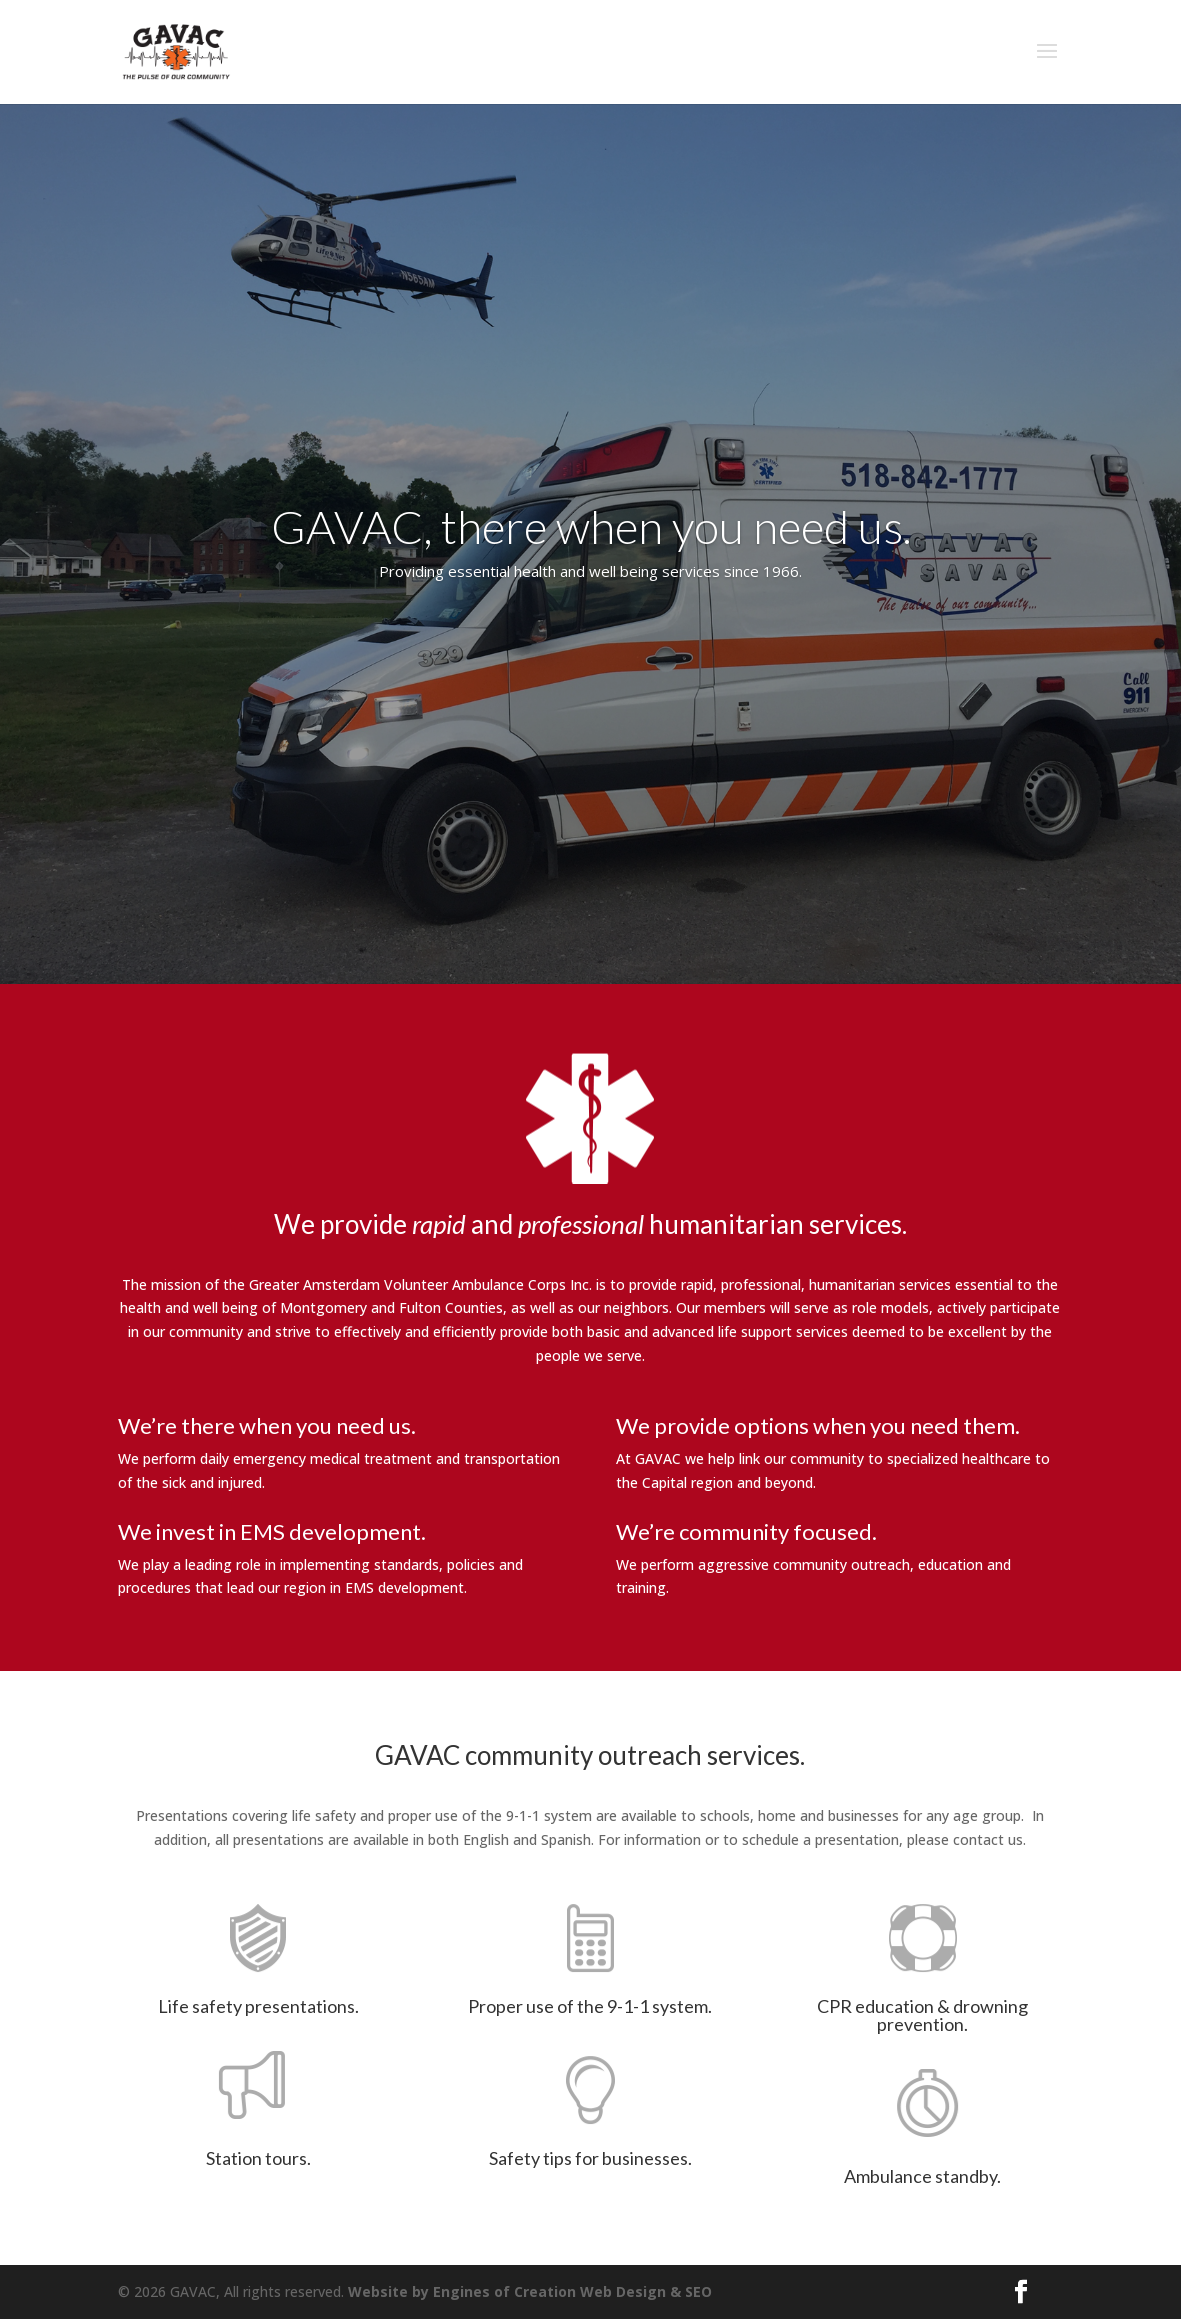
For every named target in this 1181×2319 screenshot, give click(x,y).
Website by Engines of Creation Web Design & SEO (530, 2291)
